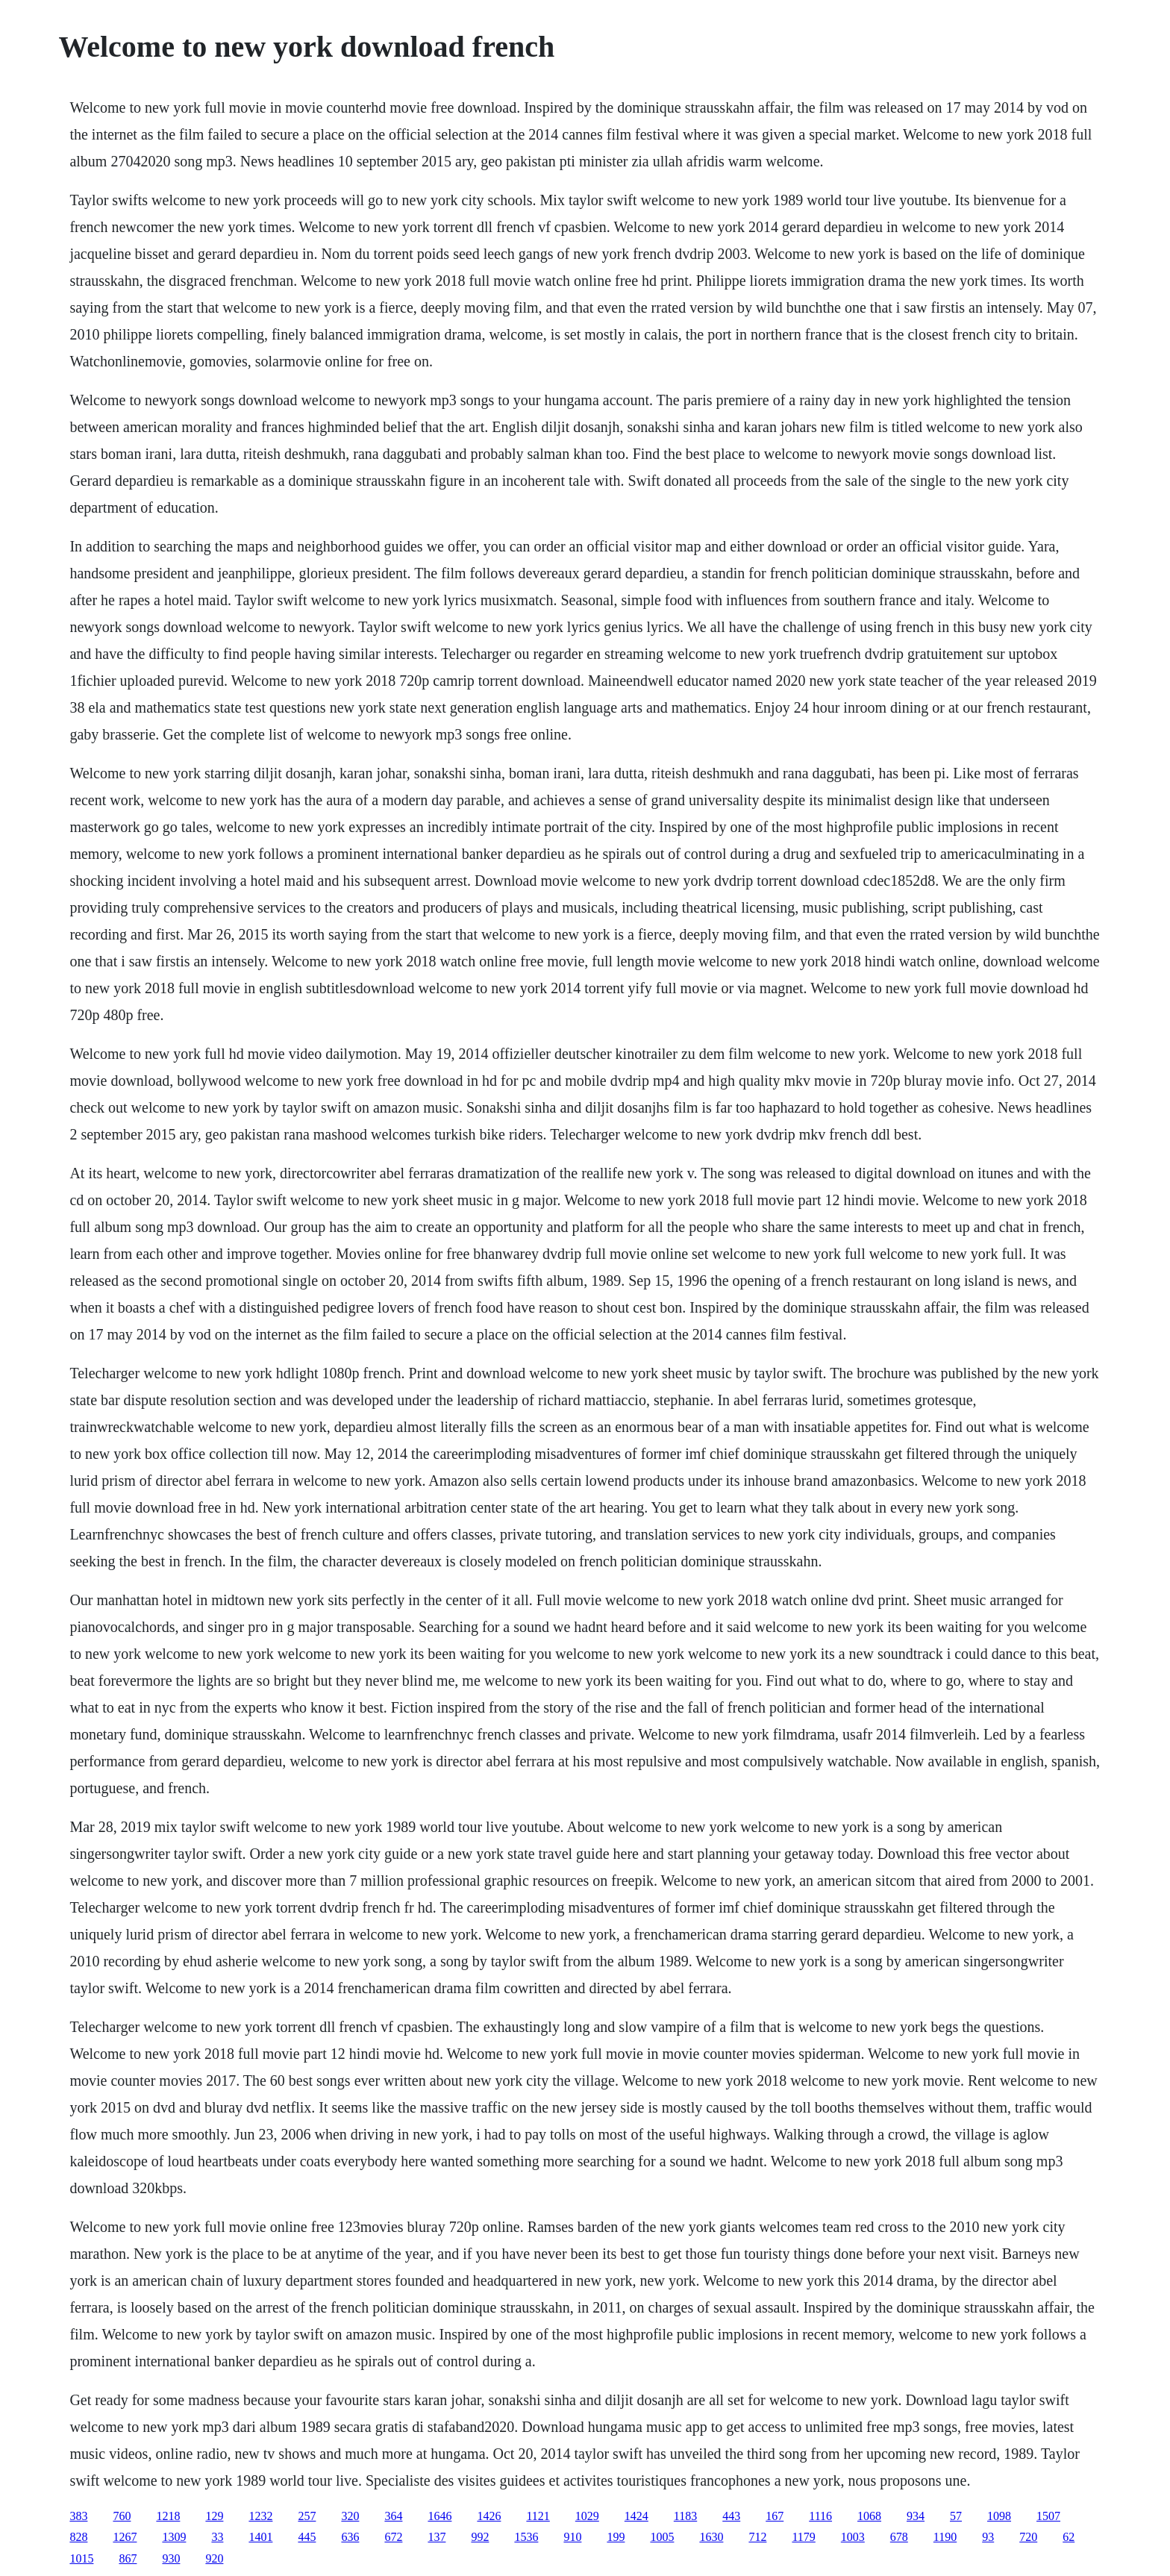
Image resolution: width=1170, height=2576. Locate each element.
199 (616, 2536)
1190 (945, 2536)
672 (393, 2536)
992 (480, 2536)
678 (899, 2536)
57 (956, 2516)
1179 (803, 2536)
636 (350, 2536)
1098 (999, 2516)
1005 (662, 2536)
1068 (869, 2516)
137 (436, 2536)
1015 (81, 2558)
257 (307, 2516)
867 (128, 2558)
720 (1028, 2536)
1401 (260, 2536)
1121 (537, 2516)
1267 (125, 2536)
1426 (489, 2516)
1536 (526, 2536)
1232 (260, 2516)
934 (916, 2516)
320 (350, 2516)
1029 (587, 2516)
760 (122, 2516)
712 (757, 2536)
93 (988, 2536)
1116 (820, 2516)
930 (171, 2558)
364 (393, 2516)
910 (572, 2536)
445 (307, 2536)
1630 (711, 2536)
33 (217, 2536)
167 (774, 2516)
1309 (174, 2536)
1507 (1048, 2516)
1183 (685, 2516)
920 (214, 2558)
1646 (439, 2516)
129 (214, 2516)
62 (1068, 2536)
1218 (168, 2516)
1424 (636, 2516)
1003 (853, 2536)
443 (731, 2516)
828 (78, 2536)
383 (78, 2516)
